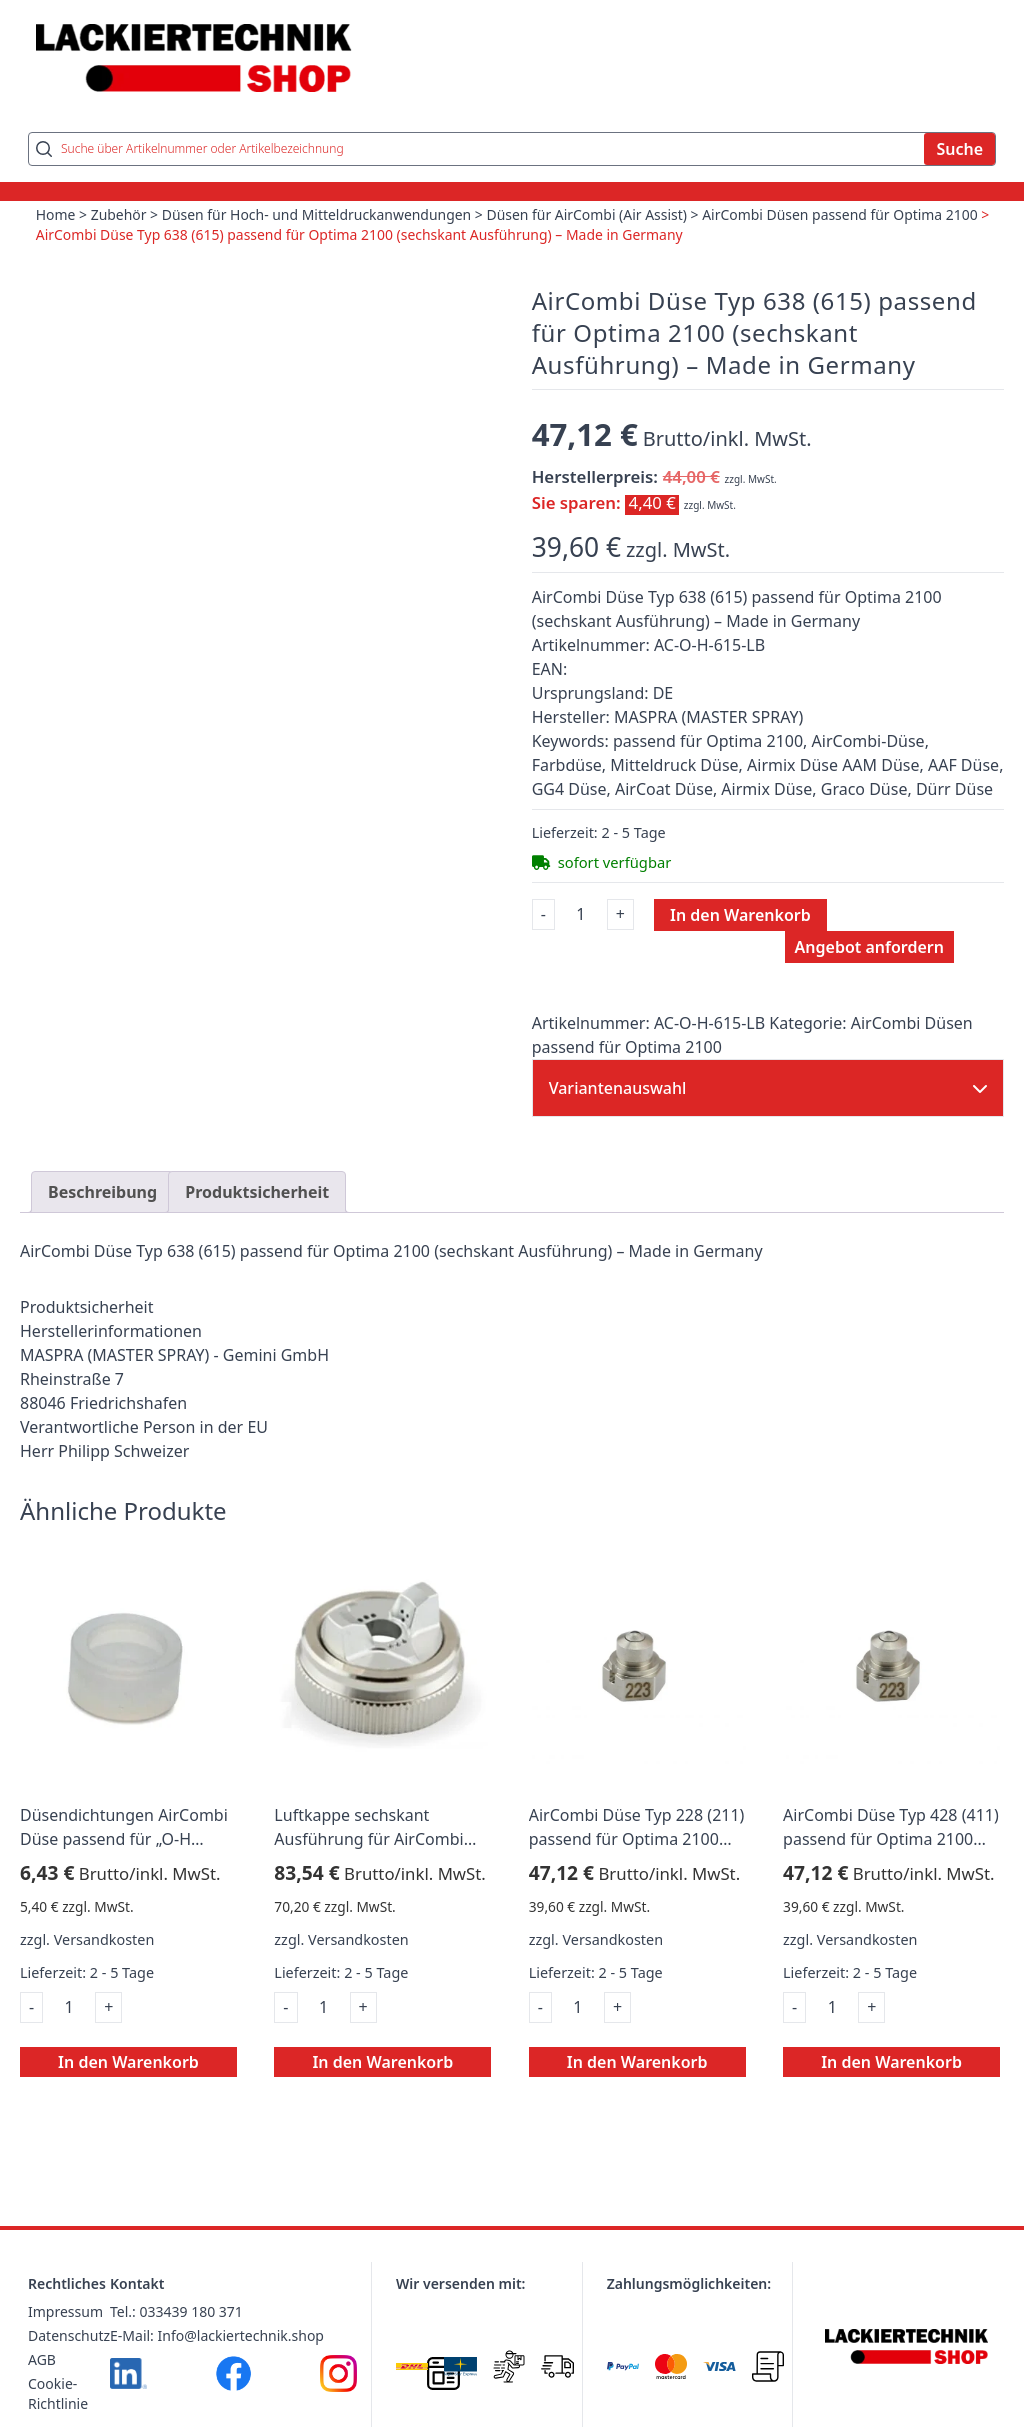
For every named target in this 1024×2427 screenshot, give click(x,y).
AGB (42, 2361)
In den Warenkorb (740, 916)
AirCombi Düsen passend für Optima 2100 (843, 216)
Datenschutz (69, 2337)
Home (56, 216)
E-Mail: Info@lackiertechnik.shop (217, 2337)
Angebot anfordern (869, 948)
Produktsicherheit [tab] (257, 1194)
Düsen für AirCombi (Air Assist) (589, 216)
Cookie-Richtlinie (58, 2395)
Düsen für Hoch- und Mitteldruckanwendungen (318, 216)
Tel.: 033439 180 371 (176, 2313)
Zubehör (119, 216)
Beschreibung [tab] (102, 1194)
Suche (959, 151)
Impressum (65, 2313)
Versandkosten (104, 1941)
